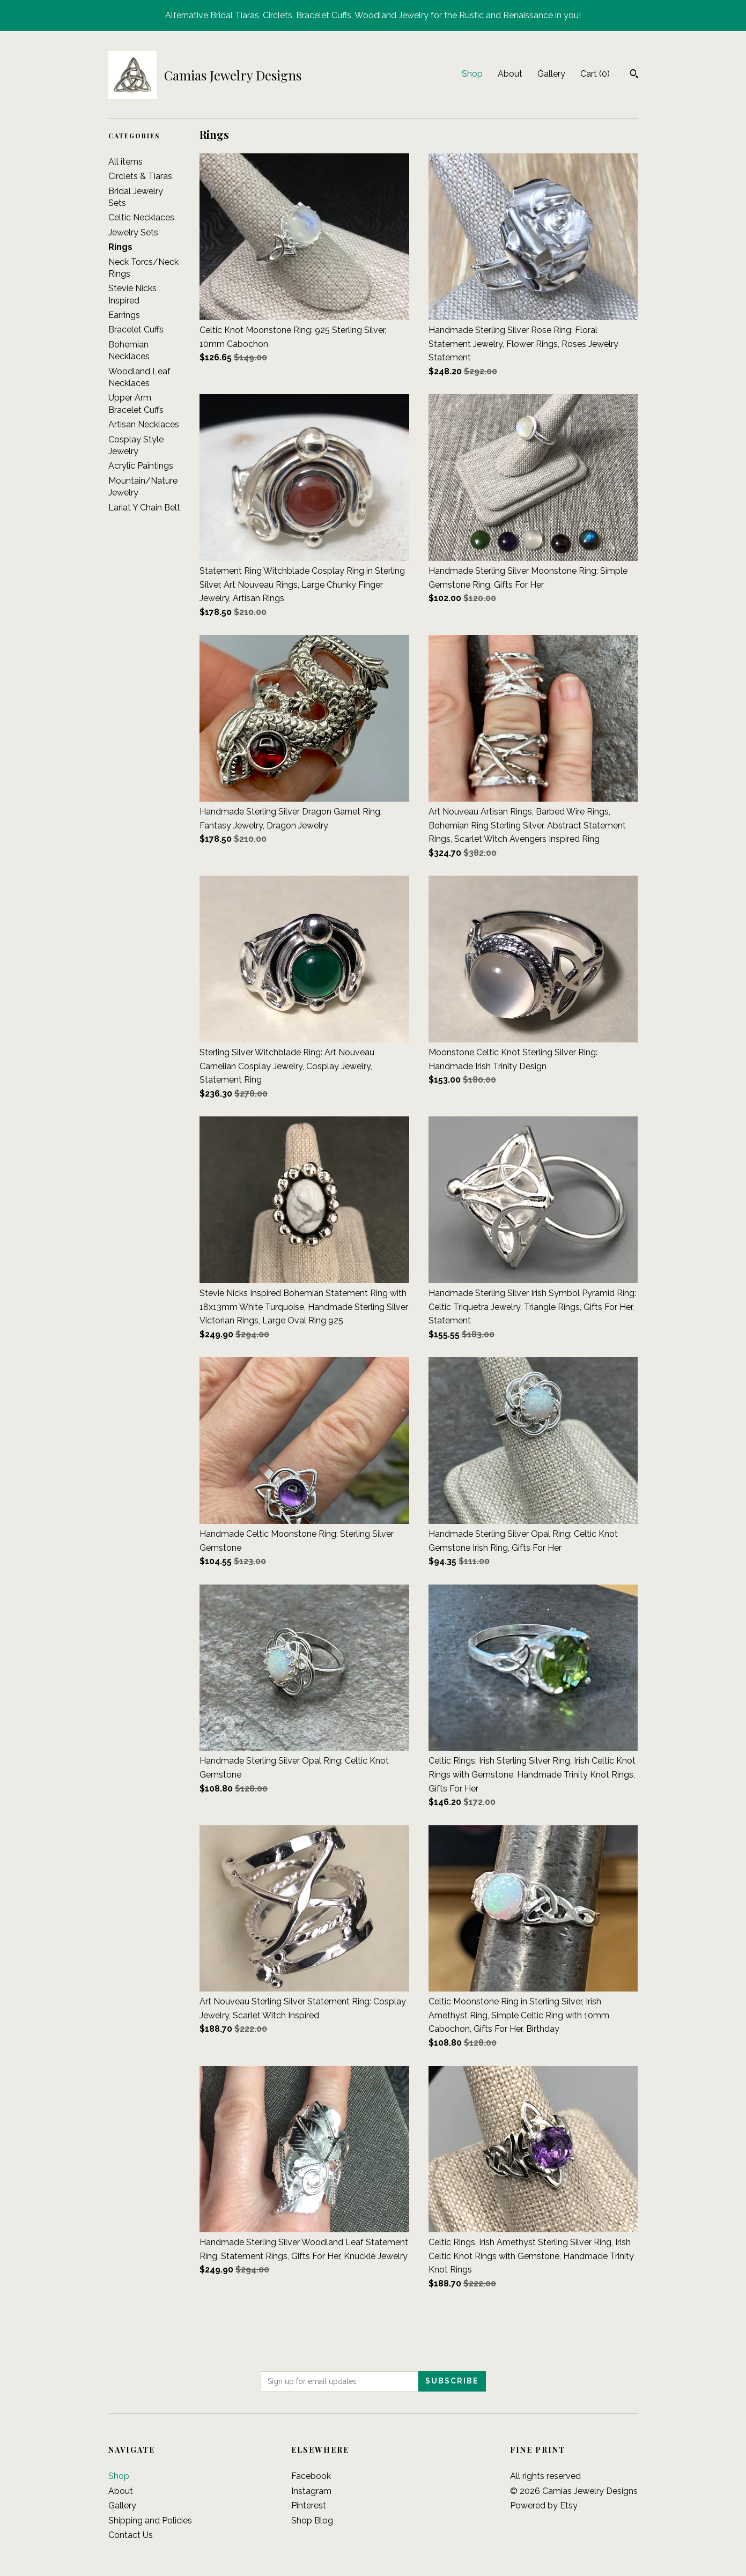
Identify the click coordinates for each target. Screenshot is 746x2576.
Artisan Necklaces (143, 424)
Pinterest (308, 2505)
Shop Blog (312, 2520)
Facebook (311, 2476)
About (510, 74)
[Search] (634, 75)
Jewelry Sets (133, 232)
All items (125, 162)
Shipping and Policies (150, 2520)
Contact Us (130, 2535)
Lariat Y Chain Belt (144, 507)
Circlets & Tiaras (140, 176)
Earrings (124, 315)
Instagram (311, 2491)
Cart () (595, 74)
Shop (472, 74)
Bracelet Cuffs (136, 329)
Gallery (551, 74)
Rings (120, 247)
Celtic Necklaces (141, 217)
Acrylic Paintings (140, 466)
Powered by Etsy (544, 2505)
